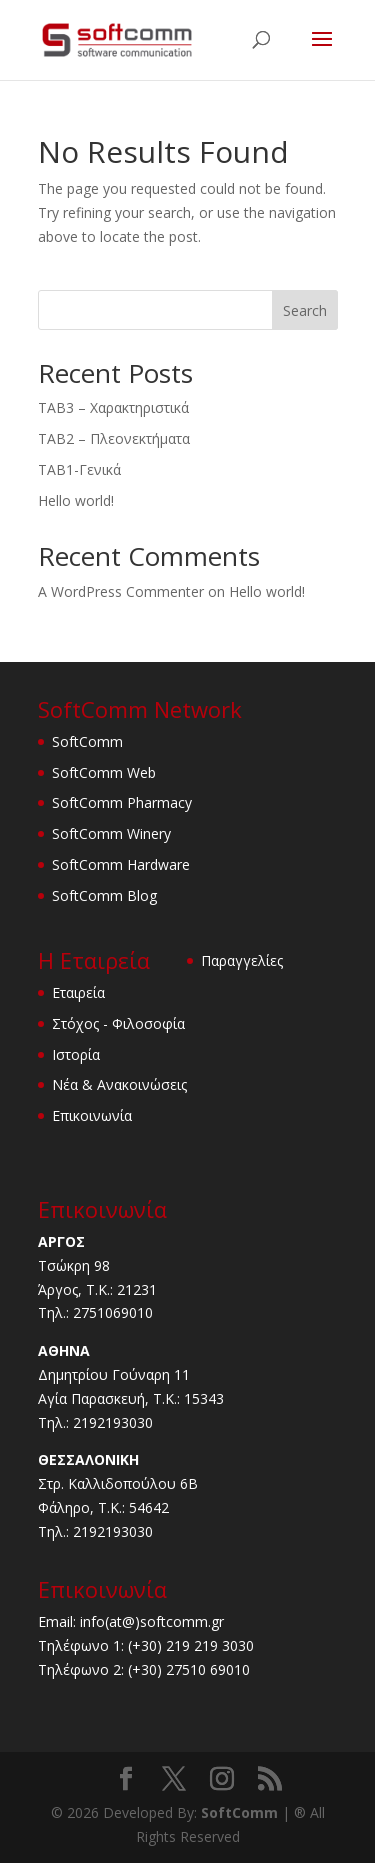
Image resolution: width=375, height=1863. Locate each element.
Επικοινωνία (92, 1115)
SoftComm (87, 741)
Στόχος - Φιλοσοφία (118, 1023)
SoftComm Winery (111, 833)
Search (305, 310)
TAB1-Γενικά (79, 469)
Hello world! (76, 500)
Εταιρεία (78, 992)
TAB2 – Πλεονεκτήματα (114, 438)
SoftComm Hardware (121, 864)
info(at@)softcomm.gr (152, 1621)
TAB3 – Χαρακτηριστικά (113, 407)
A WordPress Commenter (121, 591)
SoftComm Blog (104, 895)
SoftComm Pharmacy (122, 802)
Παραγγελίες (242, 960)
